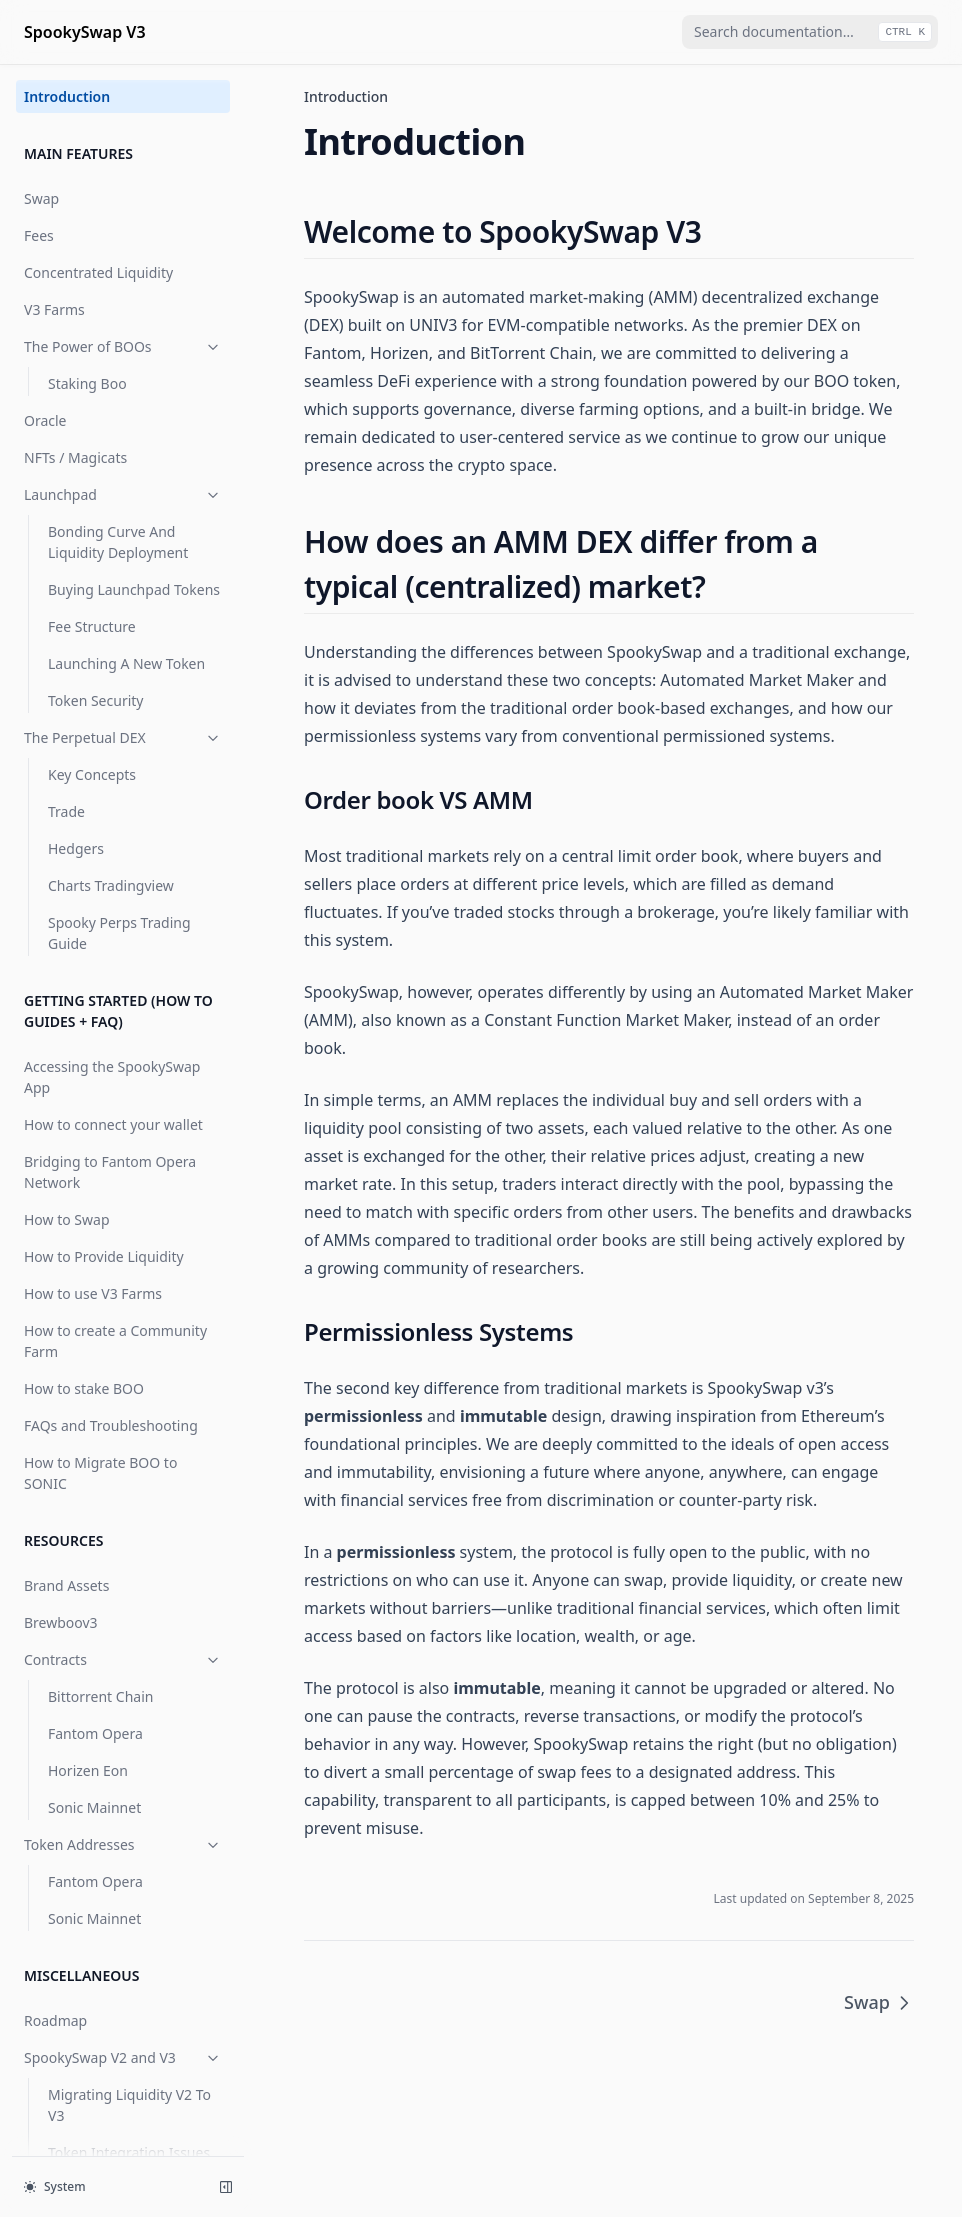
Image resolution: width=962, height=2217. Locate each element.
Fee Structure (92, 626)
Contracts (123, 1659)
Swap (41, 198)
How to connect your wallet (113, 1124)
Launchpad (123, 494)
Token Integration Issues (129, 2152)
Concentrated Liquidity (98, 272)
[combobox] (810, 32)
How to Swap (67, 1219)
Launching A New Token (126, 663)
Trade (66, 811)
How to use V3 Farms (93, 1293)
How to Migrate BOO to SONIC (100, 1473)
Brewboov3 (61, 1622)
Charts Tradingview (111, 885)
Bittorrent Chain (100, 1696)
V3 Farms (54, 309)
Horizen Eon (88, 1770)
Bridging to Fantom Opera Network (110, 1172)
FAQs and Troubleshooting (111, 1425)
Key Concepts (92, 774)
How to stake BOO (84, 1388)
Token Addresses (123, 1844)
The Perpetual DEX (123, 737)
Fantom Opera (95, 1733)
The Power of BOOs (123, 346)
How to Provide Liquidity (104, 1256)
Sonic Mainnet (94, 1807)
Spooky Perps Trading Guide (119, 933)
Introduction (67, 96)
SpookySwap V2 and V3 (123, 2057)
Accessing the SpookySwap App (112, 1077)
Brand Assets (66, 1585)
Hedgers (76, 848)
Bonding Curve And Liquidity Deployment (118, 542)
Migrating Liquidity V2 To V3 (129, 2105)
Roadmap (55, 2020)
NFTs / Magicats (75, 457)
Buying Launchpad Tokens (134, 589)
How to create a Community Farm (115, 1341)
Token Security (95, 700)
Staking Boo (87, 383)
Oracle (45, 420)
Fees (39, 235)
